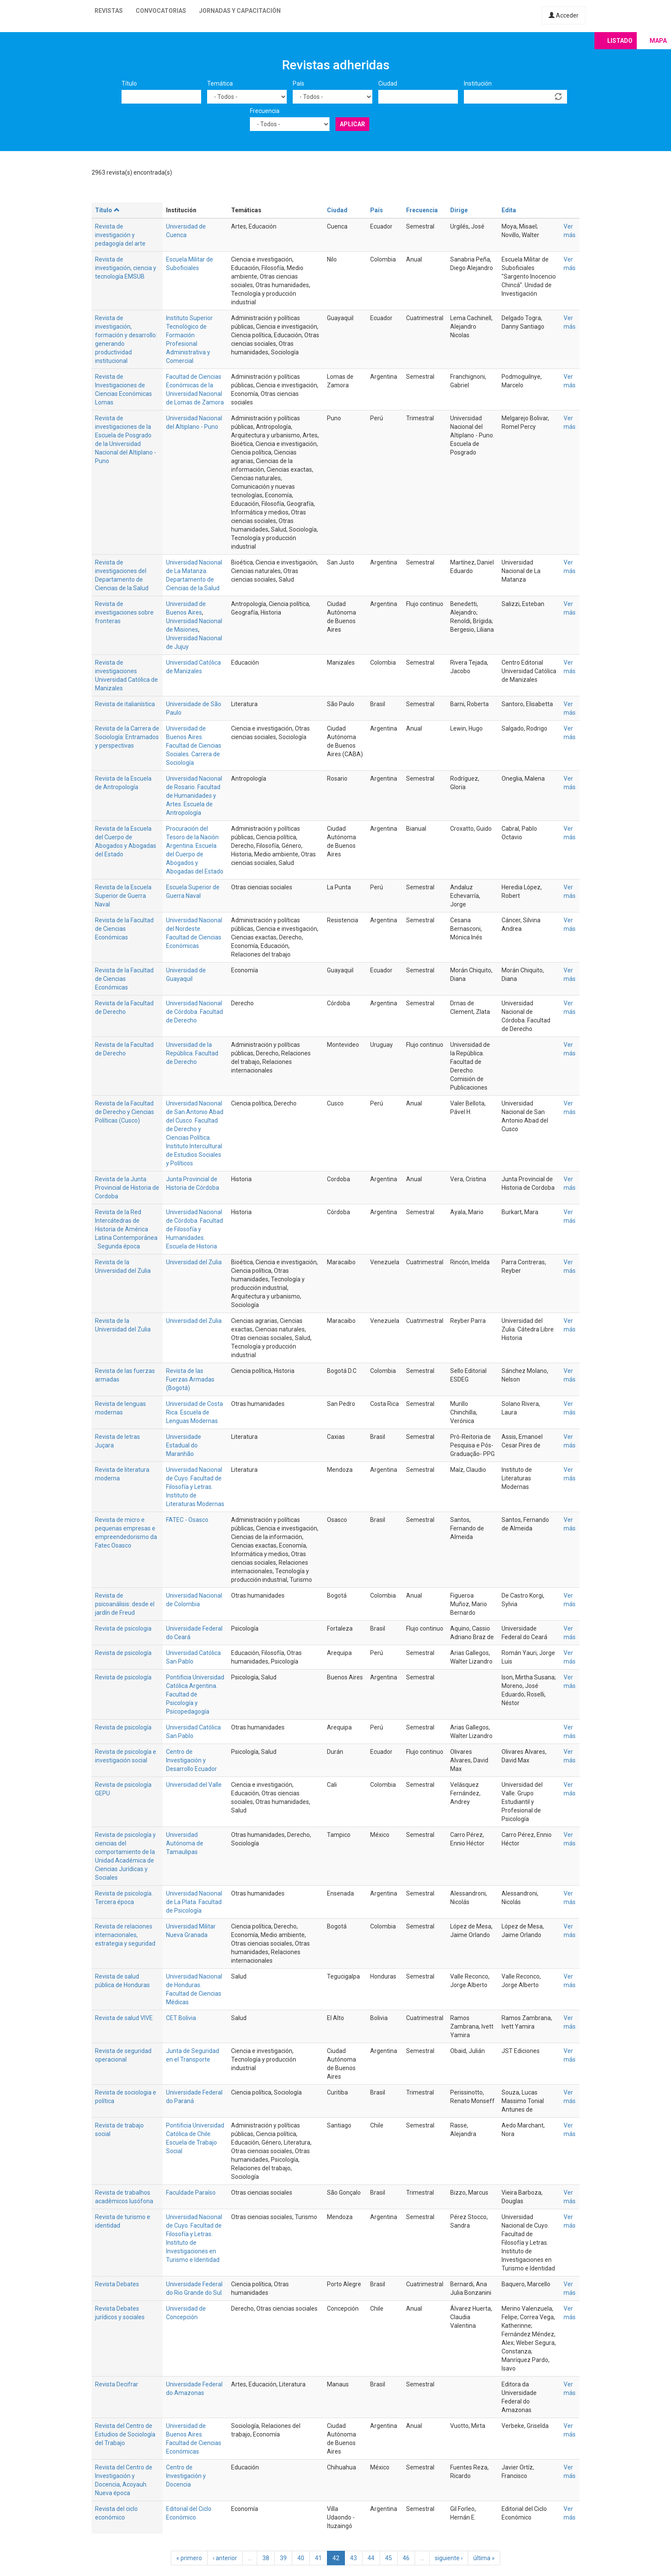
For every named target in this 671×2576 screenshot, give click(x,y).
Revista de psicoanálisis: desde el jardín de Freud (124, 1604)
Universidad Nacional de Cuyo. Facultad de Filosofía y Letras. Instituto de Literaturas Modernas (195, 1486)
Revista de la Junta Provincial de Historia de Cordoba (127, 1188)
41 (318, 2558)
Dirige (459, 210)
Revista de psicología (123, 1652)
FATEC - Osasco (187, 1519)
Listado (619, 40)
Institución (478, 83)
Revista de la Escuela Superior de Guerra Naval (123, 896)
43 (353, 2558)
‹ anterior (225, 2558)
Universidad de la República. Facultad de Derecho (192, 1053)
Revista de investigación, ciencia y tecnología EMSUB (125, 268)
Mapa (658, 40)
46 (406, 2558)
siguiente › (449, 2558)
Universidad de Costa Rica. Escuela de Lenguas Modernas (194, 1412)
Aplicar (352, 124)
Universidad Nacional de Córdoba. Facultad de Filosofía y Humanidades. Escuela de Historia (194, 1229)
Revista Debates (117, 2284)
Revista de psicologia (123, 1628)
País (298, 83)
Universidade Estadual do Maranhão (183, 1445)
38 (265, 2558)
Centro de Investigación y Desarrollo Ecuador (191, 1760)
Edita (509, 210)
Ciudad (387, 83)
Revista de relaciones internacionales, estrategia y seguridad (125, 1935)
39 (283, 2558)
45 (388, 2558)
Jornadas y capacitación (240, 10)
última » (484, 2558)
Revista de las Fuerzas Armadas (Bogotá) (190, 1379)
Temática (220, 83)
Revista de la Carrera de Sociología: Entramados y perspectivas (127, 737)
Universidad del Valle (194, 1784)
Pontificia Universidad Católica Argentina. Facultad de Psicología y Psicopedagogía (195, 1694)
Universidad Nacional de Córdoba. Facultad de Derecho (194, 1012)
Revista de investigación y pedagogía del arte (120, 235)
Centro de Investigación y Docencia (186, 2476)
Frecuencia (264, 110)
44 (371, 2558)
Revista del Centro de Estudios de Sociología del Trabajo (125, 2434)
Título (129, 83)
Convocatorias (161, 10)
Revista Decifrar (116, 2384)
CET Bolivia (181, 2017)
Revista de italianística (125, 704)
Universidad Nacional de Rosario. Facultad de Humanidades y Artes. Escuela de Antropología (194, 795)
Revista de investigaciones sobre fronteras (124, 612)
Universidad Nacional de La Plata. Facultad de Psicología (194, 1902)
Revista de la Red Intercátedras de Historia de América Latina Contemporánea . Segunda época (126, 1229)
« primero (189, 2558)
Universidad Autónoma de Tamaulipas (184, 1843)
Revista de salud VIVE (124, 2017)
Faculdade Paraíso (191, 2192)
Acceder (564, 15)
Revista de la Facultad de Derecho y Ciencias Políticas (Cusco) (124, 1112)
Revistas (109, 10)
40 (300, 2558)
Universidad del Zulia (194, 1262)
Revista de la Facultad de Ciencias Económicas (124, 929)
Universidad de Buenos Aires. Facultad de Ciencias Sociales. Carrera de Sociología (193, 745)
